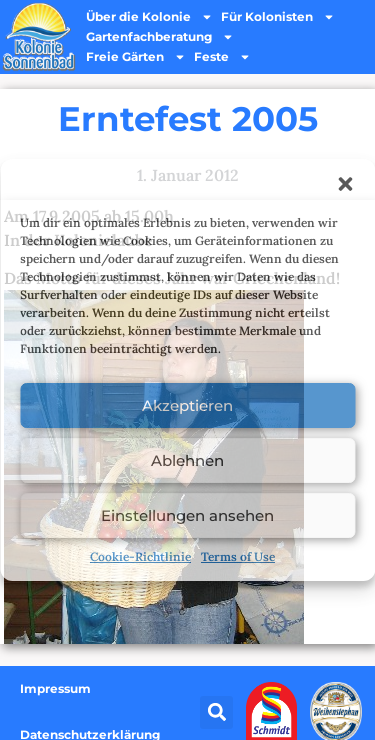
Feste (222, 57)
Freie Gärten (136, 57)
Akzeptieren (187, 405)
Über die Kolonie (149, 17)
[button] (345, 184)
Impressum (55, 688)
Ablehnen (187, 460)
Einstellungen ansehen (187, 515)
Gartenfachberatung (160, 37)
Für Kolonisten (278, 17)
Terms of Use (238, 556)
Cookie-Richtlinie (140, 556)
